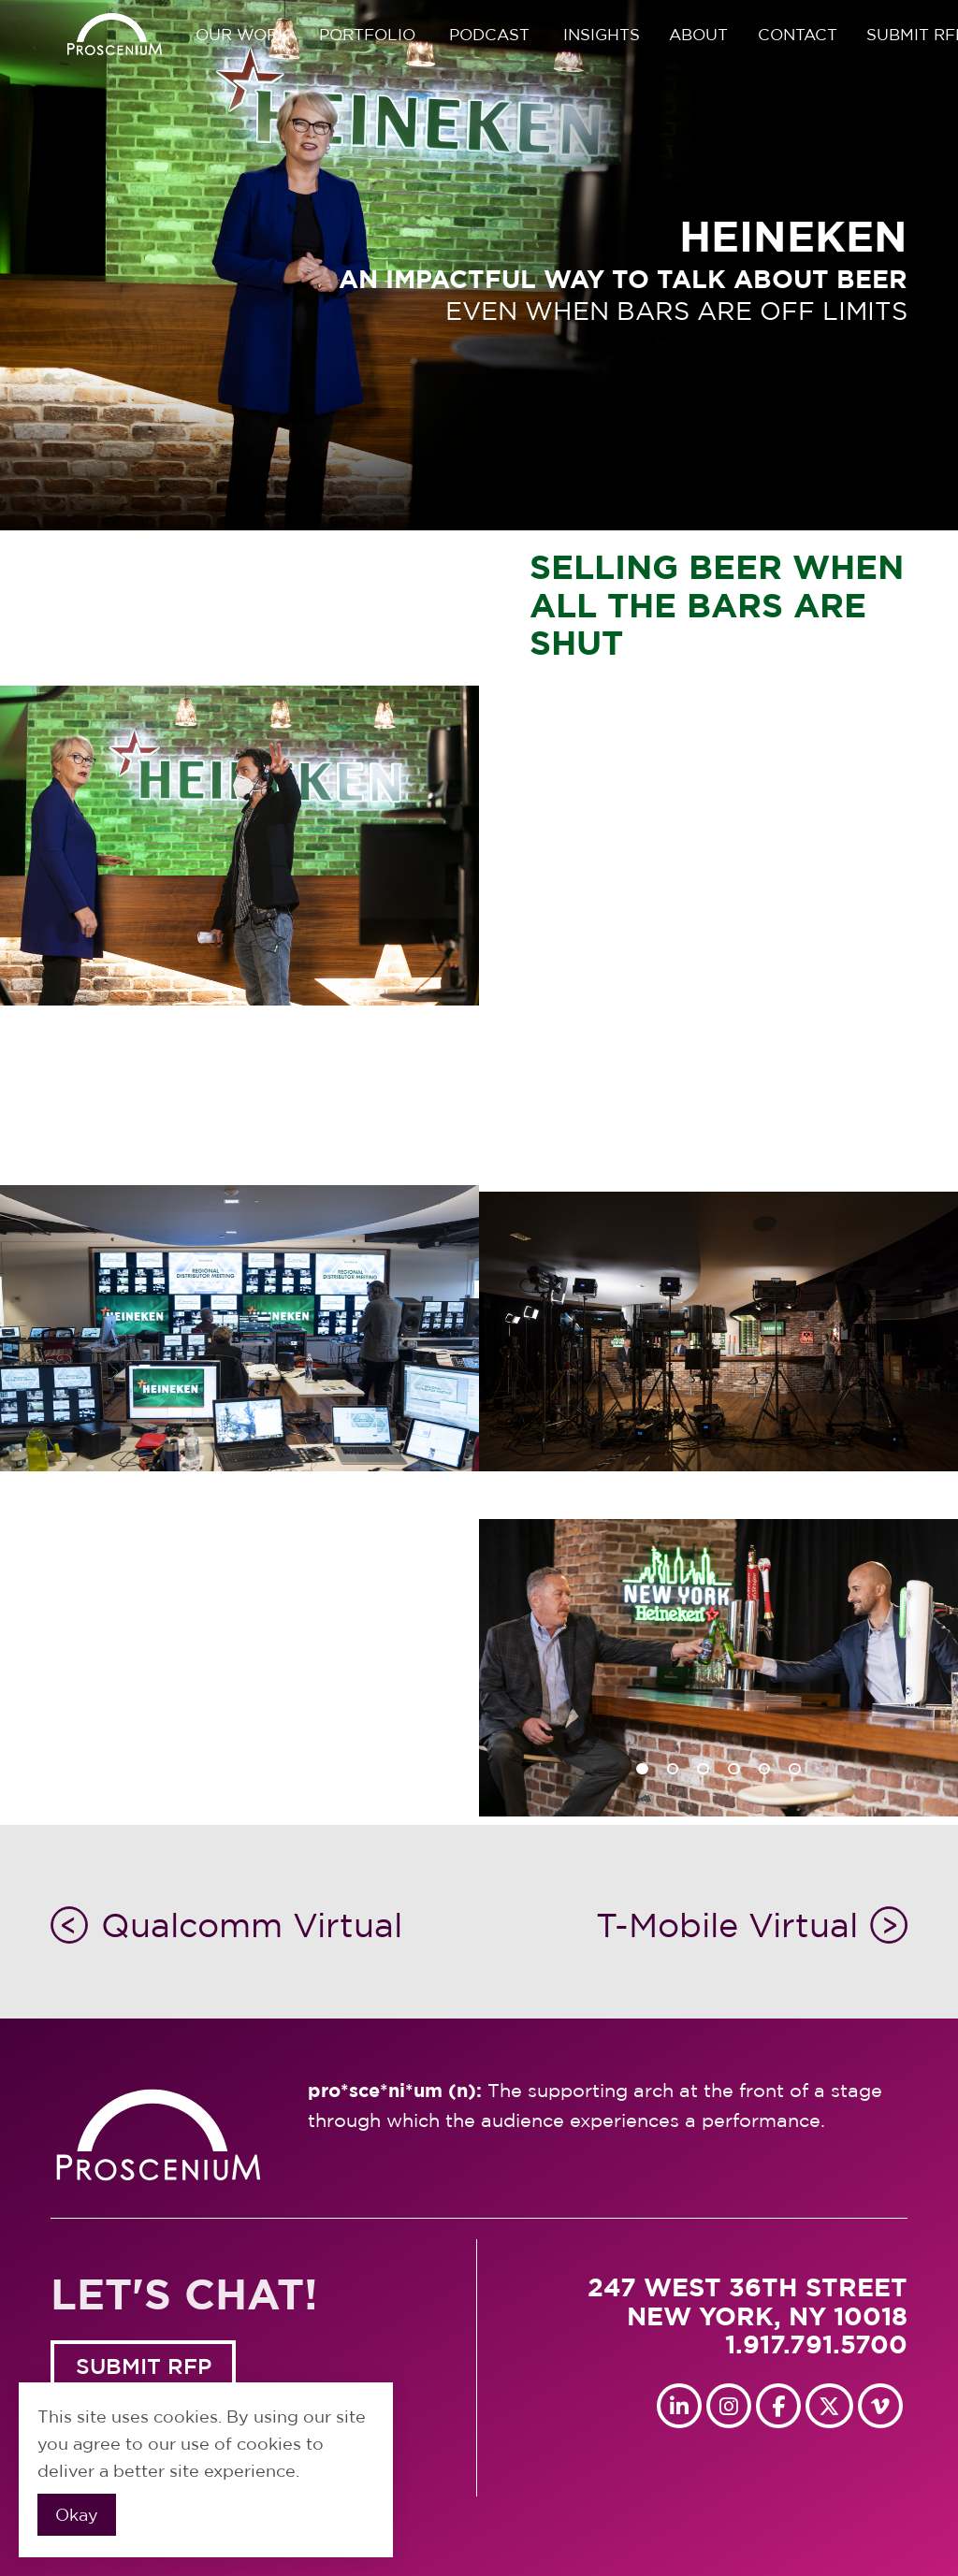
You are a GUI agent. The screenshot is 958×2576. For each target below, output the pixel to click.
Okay (76, 2515)
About (698, 34)
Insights (601, 34)
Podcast (489, 34)
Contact (797, 34)
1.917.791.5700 (816, 2344)
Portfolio (367, 34)
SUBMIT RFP (143, 2366)
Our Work (242, 34)
